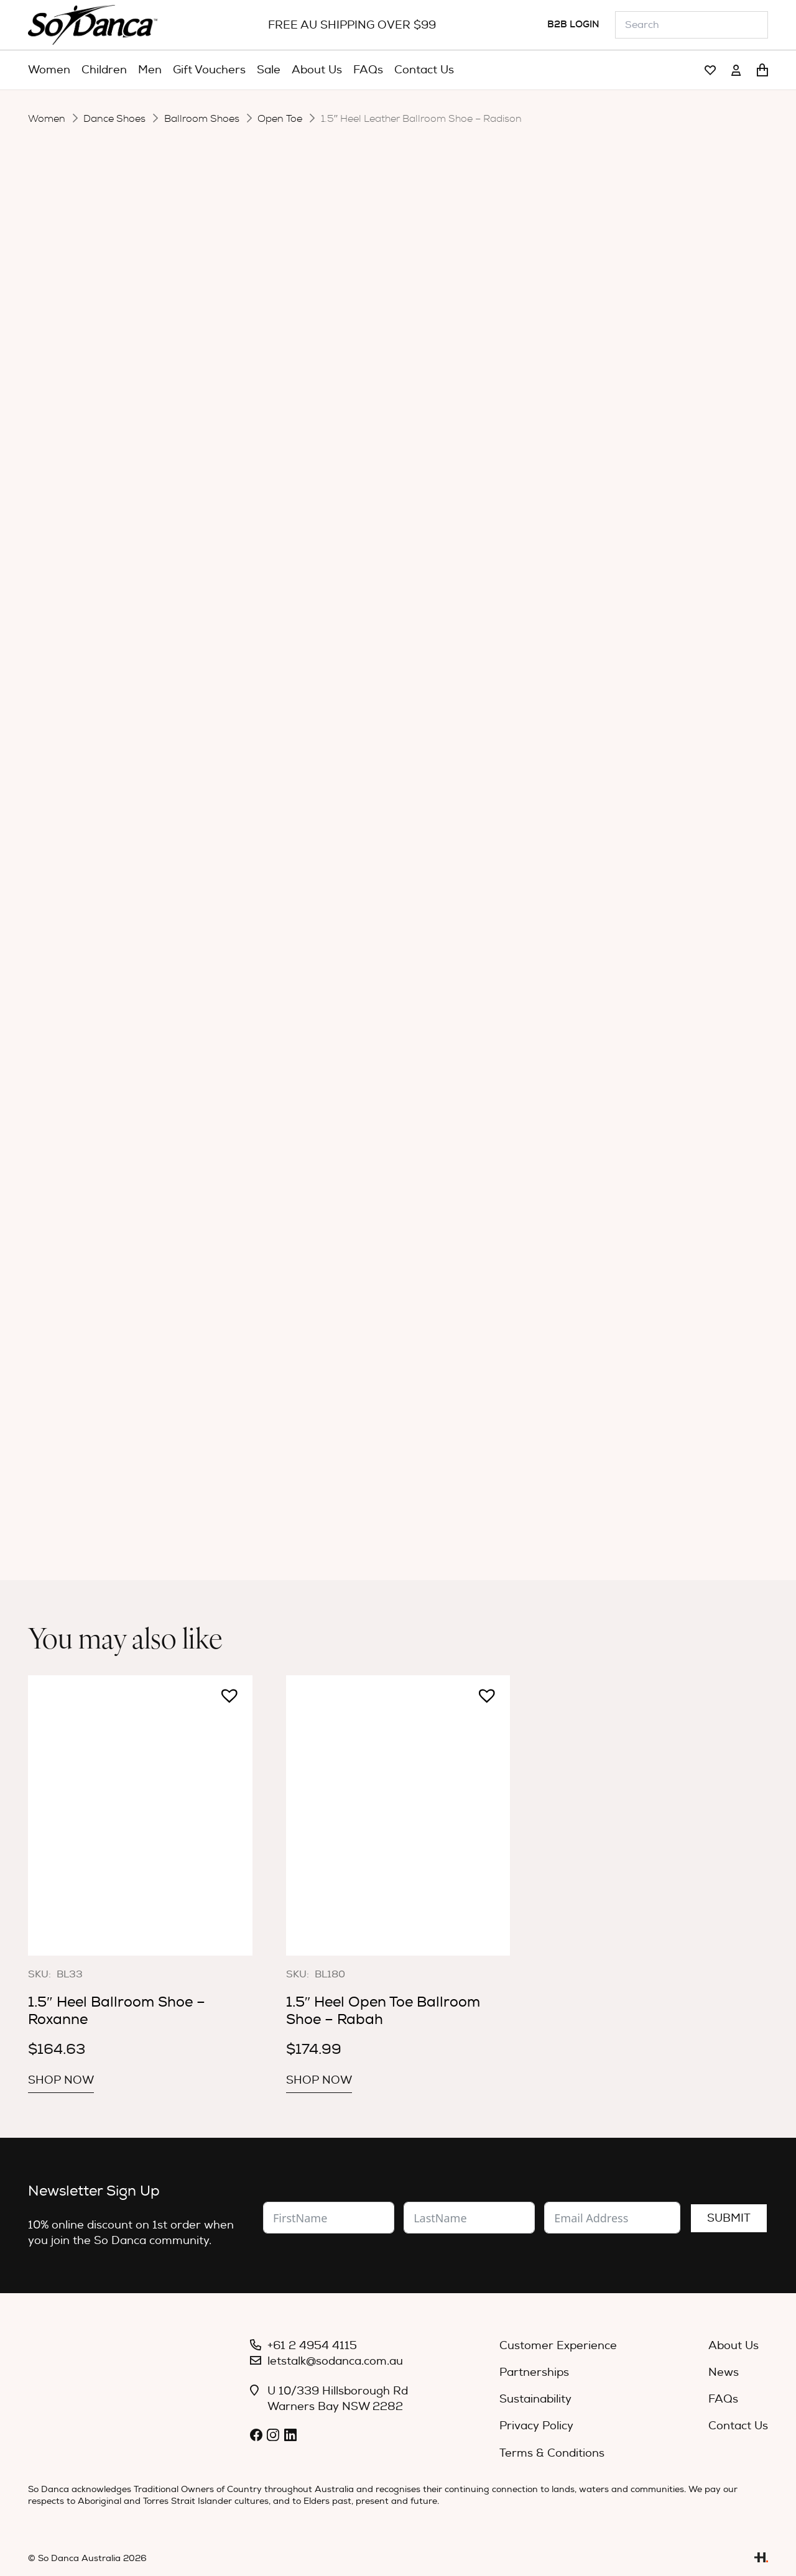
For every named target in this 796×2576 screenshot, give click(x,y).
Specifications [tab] (435, 670)
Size (297, 496)
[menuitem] (49, 70)
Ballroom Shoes (201, 119)
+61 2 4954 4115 (312, 2346)
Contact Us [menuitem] (738, 2426)
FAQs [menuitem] (723, 2399)
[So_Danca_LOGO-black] (92, 25)
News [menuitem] (723, 2372)
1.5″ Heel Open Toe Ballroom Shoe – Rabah (383, 2010)
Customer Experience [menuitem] (558, 2346)
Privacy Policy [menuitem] (536, 2426)
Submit (729, 2218)
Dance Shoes (114, 119)
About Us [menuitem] (733, 2346)
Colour (304, 575)
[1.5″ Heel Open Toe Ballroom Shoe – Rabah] (398, 1815)
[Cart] (762, 70)
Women (46, 119)
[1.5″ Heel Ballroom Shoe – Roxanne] (140, 1815)
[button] (291, 611)
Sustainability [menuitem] (535, 2399)
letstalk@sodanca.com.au (335, 2361)
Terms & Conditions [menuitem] (551, 2453)
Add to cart (434, 617)
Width (302, 535)
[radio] (409, 575)
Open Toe (279, 119)
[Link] (710, 70)
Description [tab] (333, 670)
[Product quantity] (346, 618)
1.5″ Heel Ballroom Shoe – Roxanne (116, 2010)
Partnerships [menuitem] (534, 2372)
